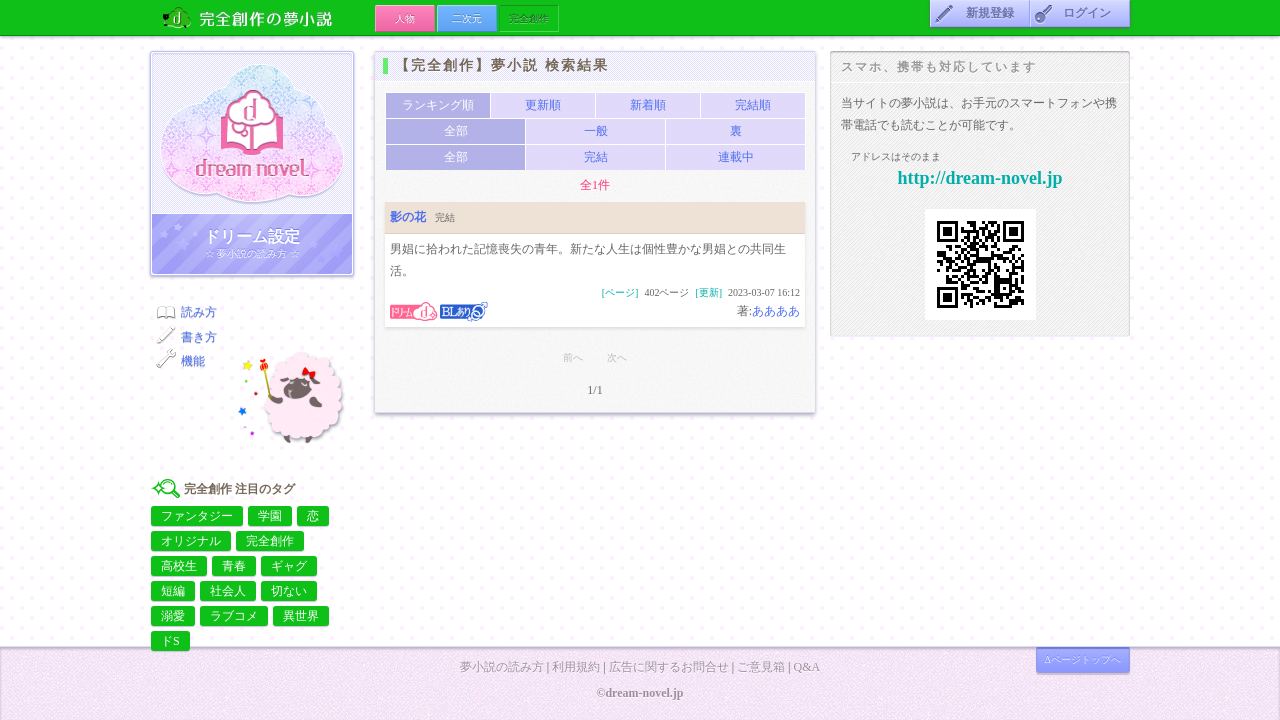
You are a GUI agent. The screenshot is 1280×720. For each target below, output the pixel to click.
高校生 (179, 566)
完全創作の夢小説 (262, 17)
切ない (289, 591)
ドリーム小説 (252, 133)
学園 (270, 516)
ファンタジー (197, 516)
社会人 (228, 591)
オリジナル (191, 541)
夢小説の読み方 (502, 667)
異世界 (301, 616)
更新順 (543, 105)
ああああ (776, 311)
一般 (596, 131)
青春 (234, 566)
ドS (170, 641)
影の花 (408, 217)
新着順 (648, 105)
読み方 (199, 312)
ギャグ (289, 566)
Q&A (806, 667)
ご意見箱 (761, 667)
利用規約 (576, 667)
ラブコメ (234, 616)
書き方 (199, 337)
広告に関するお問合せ (669, 667)
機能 (193, 361)
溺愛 (173, 616)
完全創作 (270, 541)
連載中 (736, 157)
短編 (173, 591)
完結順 (753, 105)
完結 (596, 157)
